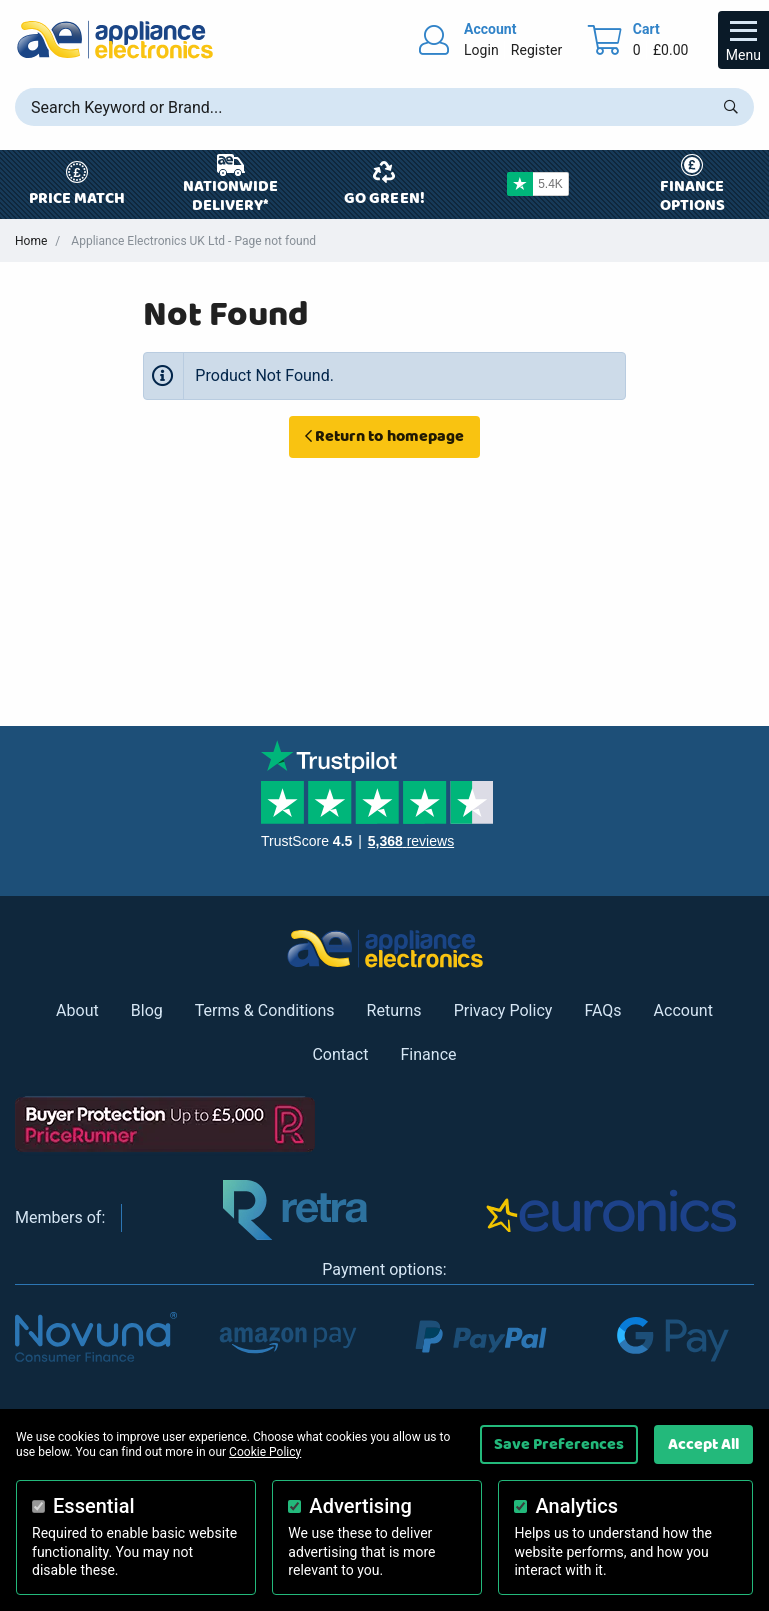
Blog (147, 1010)
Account (683, 1010)
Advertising (360, 1506)
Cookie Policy (265, 1452)
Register (536, 50)
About (77, 1010)
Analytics (576, 1506)
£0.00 (671, 50)
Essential (94, 1506)
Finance (428, 1054)
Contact (340, 1054)
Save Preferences (559, 1444)
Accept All (703, 1444)
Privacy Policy (503, 1010)
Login (481, 50)
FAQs (602, 1010)
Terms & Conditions (265, 1010)
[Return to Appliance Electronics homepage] (115, 39)
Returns (394, 1010)
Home (31, 241)
